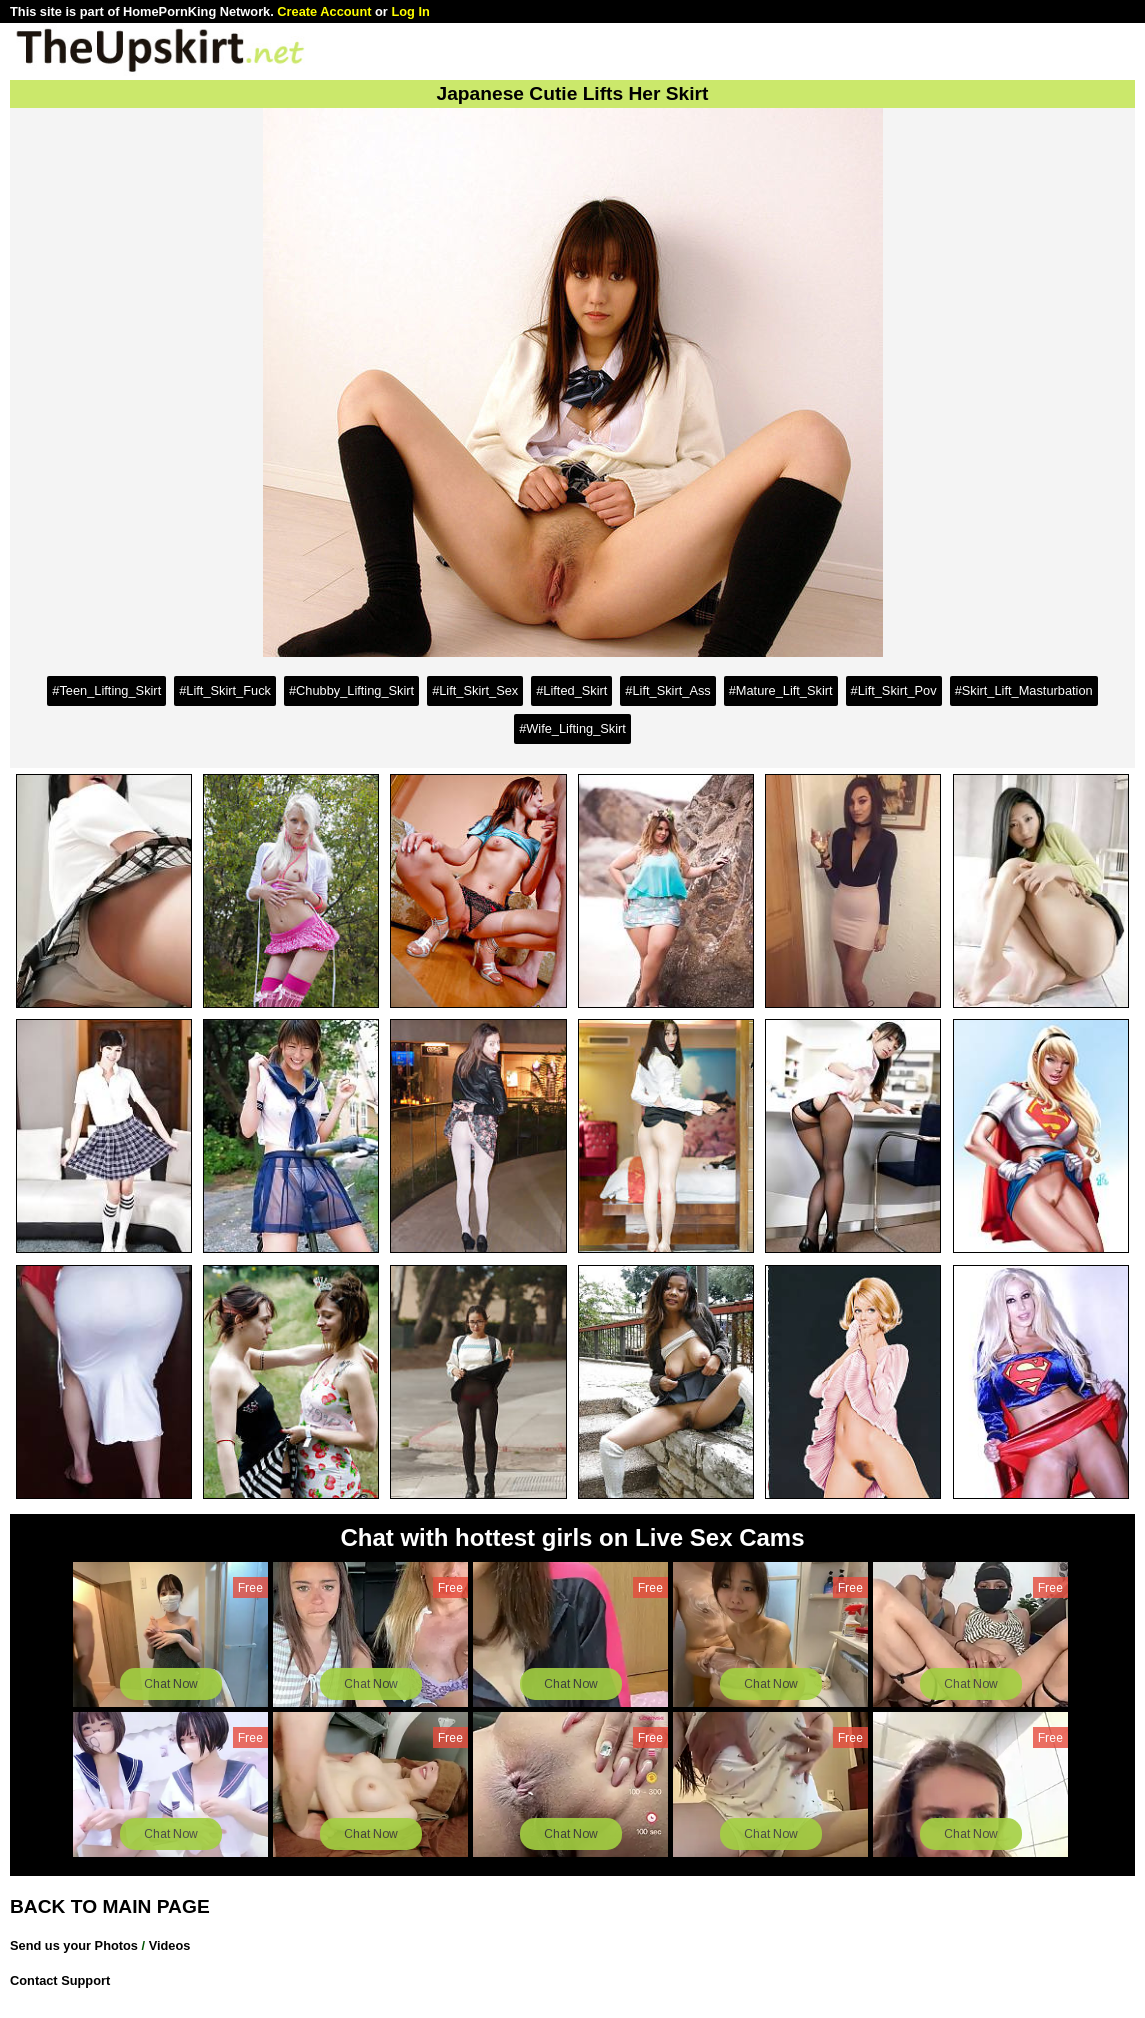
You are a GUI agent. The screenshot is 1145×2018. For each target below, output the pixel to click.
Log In (410, 11)
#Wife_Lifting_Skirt (572, 728)
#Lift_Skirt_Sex (475, 690)
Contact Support (60, 1980)
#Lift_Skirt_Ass (667, 690)
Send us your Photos (74, 1945)
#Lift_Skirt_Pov (894, 690)
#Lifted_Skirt (571, 690)
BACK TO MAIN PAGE (110, 1906)
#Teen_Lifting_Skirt (106, 690)
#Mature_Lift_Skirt (781, 690)
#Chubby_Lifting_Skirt (351, 690)
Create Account (324, 11)
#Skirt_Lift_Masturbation (1024, 690)
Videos (170, 1945)
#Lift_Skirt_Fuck (225, 690)
